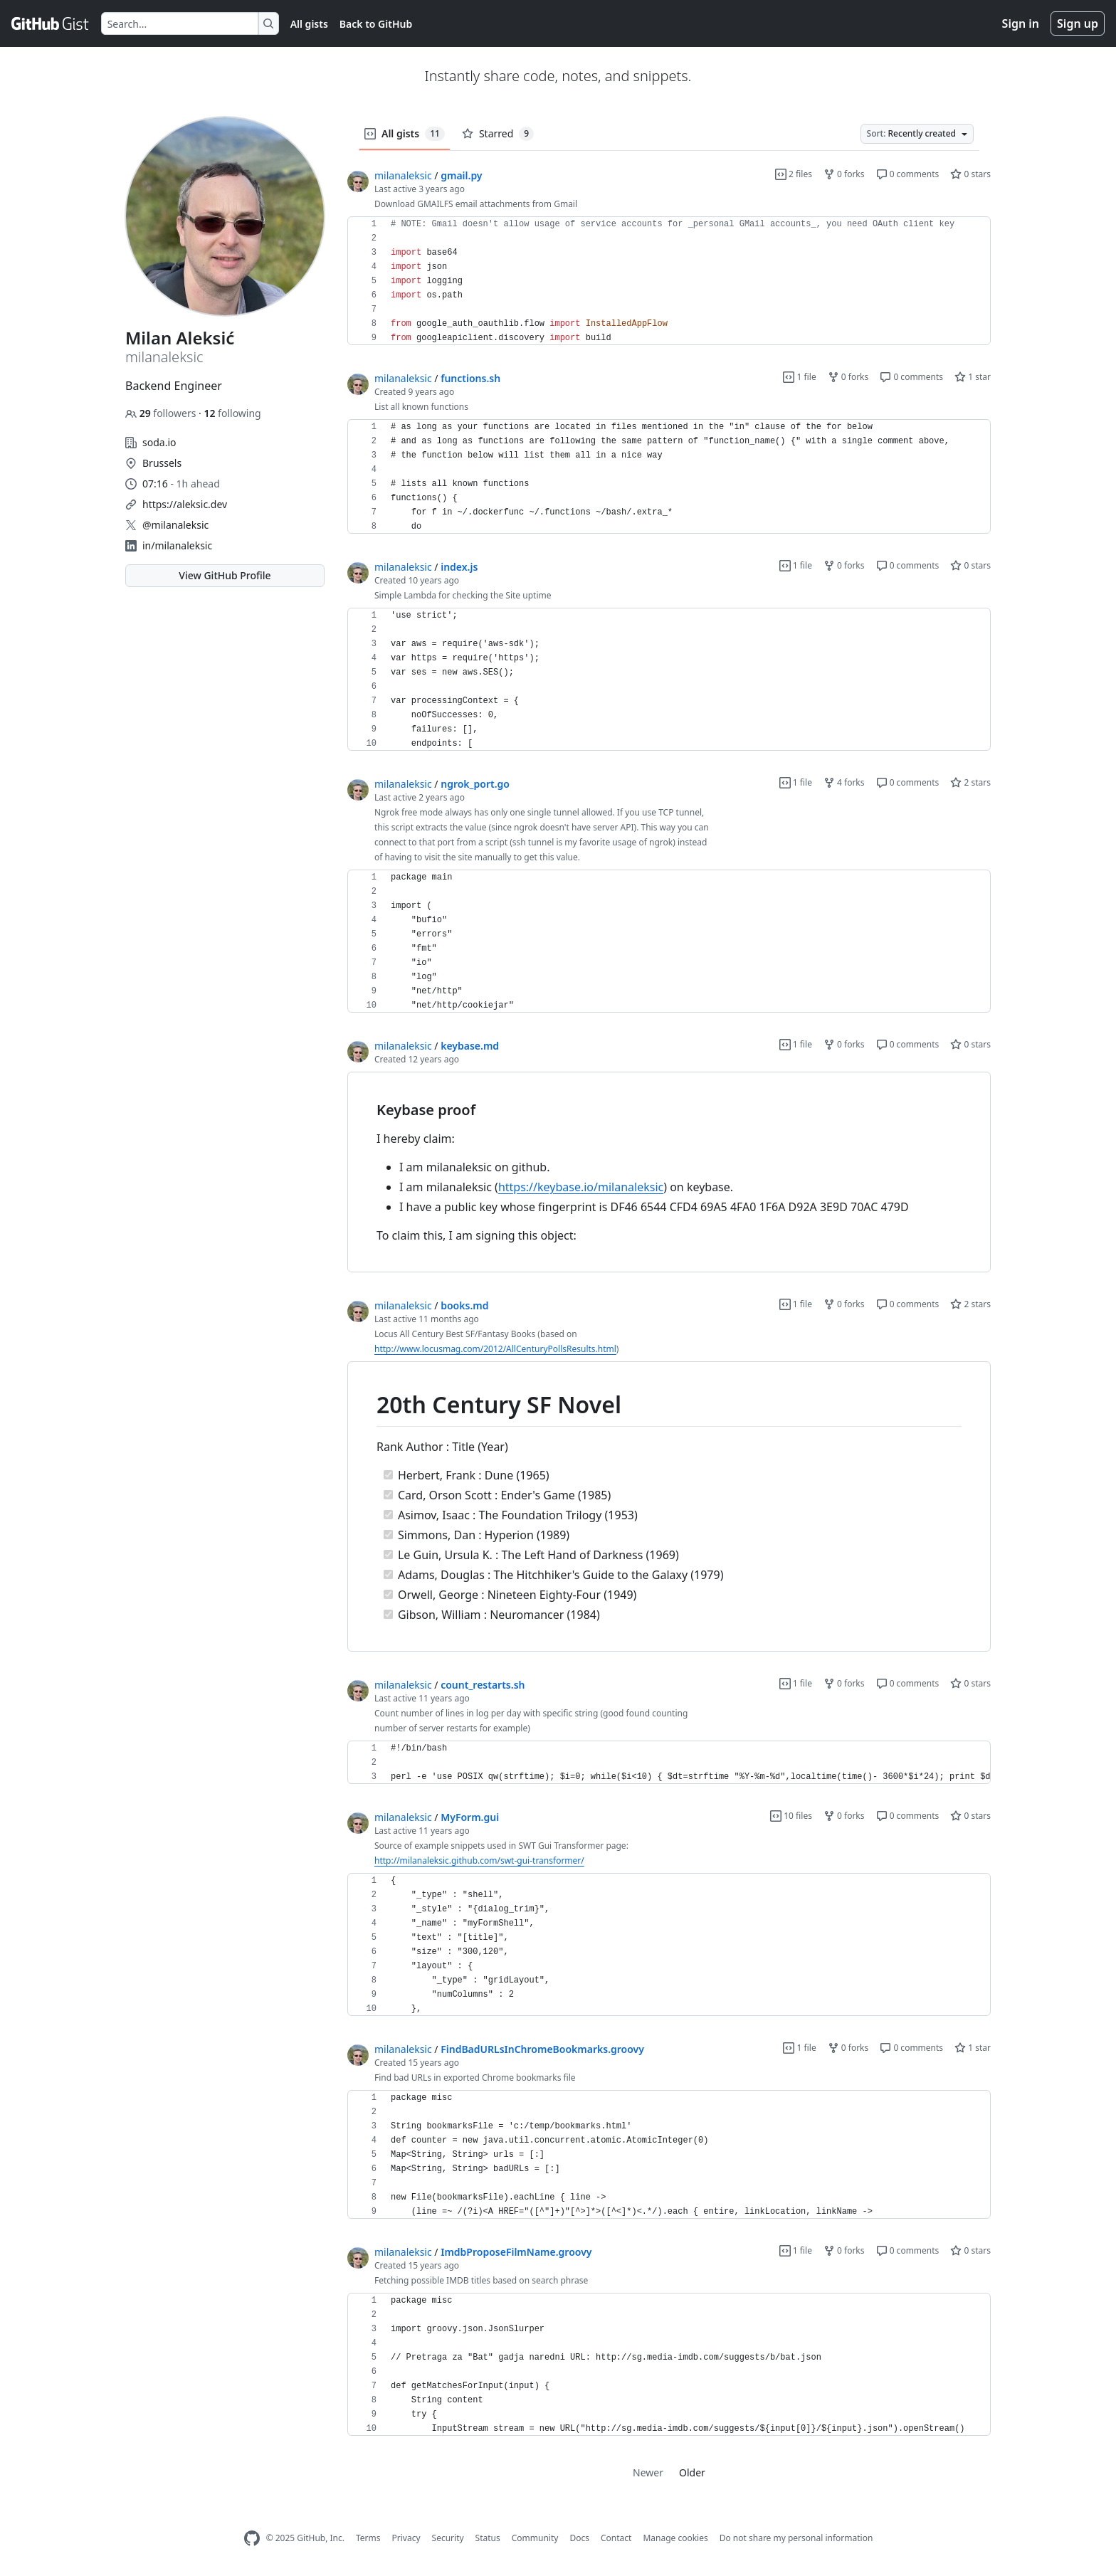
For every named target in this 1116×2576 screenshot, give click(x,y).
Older (692, 2472)
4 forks (844, 782)
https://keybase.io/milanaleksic (580, 1187)
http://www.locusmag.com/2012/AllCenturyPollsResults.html (495, 1349)
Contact (616, 2538)
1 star (972, 377)
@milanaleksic (175, 525)
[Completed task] (388, 1474)
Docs (579, 2538)
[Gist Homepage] (50, 23)
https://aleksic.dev (184, 504)
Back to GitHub (375, 24)
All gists (309, 24)
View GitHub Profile (224, 575)
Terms (368, 2538)
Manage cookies (675, 2538)
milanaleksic (403, 175)
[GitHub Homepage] (251, 2539)
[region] (669, 281)
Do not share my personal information (796, 2538)
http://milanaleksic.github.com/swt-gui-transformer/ (479, 1860)
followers (162, 413)
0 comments (907, 174)
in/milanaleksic (177, 545)
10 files (791, 1816)
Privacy (406, 2538)
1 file (799, 377)
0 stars (970, 174)
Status (487, 2538)
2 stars (970, 782)
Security (448, 2538)
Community (535, 2538)
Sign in (1020, 23)
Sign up (1077, 23)
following (232, 413)
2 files (793, 174)
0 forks (844, 174)
